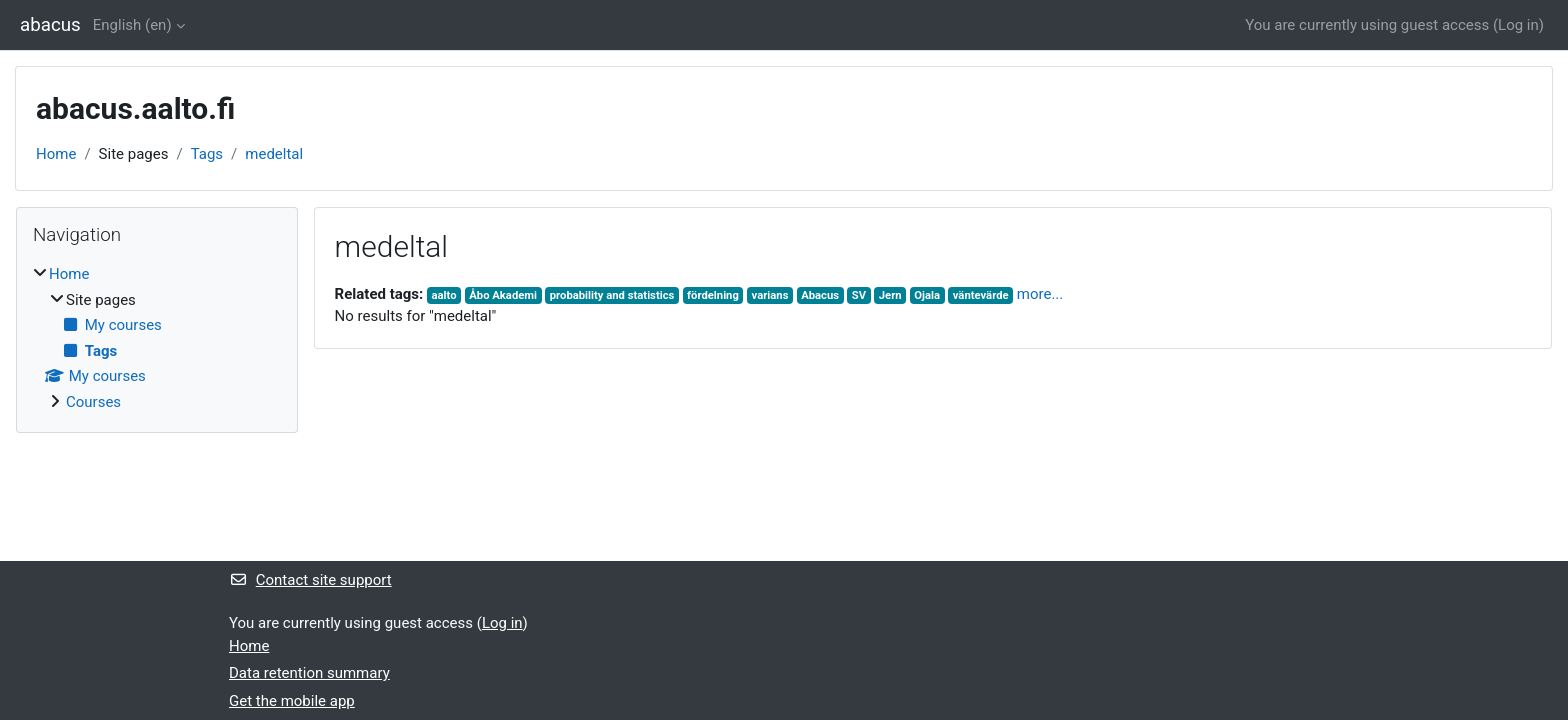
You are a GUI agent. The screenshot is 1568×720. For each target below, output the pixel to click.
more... (1040, 294)
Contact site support (310, 580)
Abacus (820, 295)
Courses (93, 402)
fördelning (713, 295)
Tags (207, 154)
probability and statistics (612, 295)
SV (859, 295)
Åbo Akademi (503, 295)
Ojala (927, 295)
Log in (1518, 25)
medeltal (274, 154)
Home (56, 154)
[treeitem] (157, 338)
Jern (890, 295)
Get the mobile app (292, 701)
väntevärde (981, 295)
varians (770, 295)
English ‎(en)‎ (132, 25)
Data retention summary (309, 673)
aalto (444, 295)
